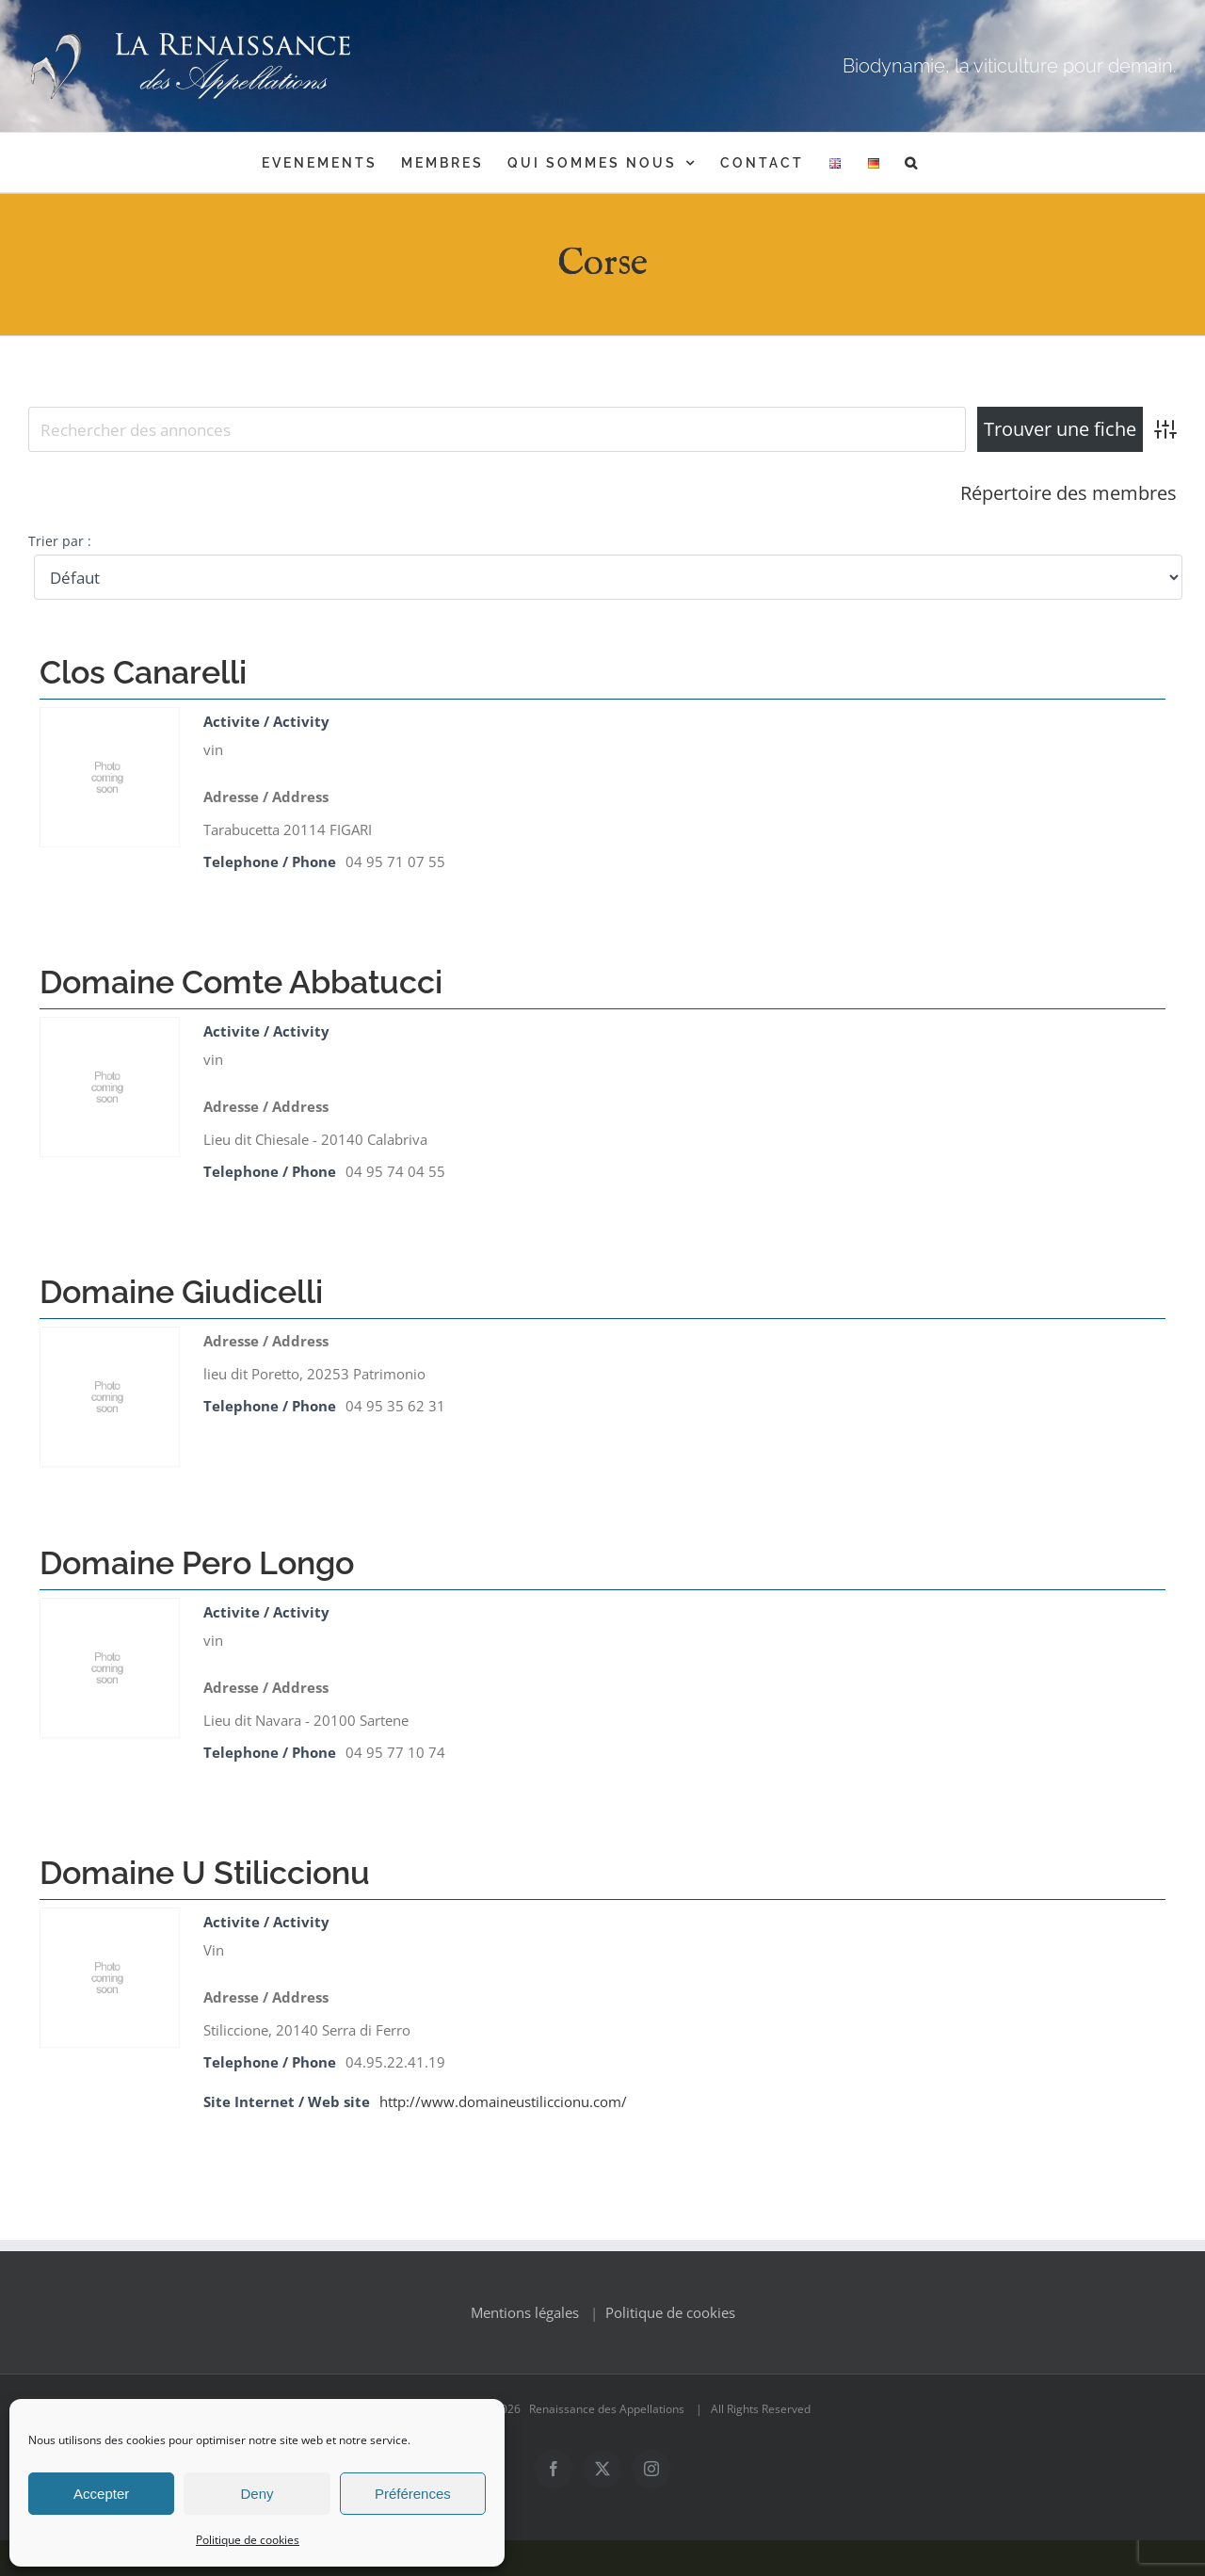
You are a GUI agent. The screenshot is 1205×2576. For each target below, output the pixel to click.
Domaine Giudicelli (181, 1292)
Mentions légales (525, 2348)
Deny (256, 2494)
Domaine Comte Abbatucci (241, 982)
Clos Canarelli (143, 672)
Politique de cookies (247, 2540)
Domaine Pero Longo (197, 1563)
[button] (912, 162)
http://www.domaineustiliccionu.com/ (503, 2101)
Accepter (101, 2494)
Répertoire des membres (1068, 493)
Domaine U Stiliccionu (205, 1873)
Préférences (413, 2494)
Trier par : (59, 541)
